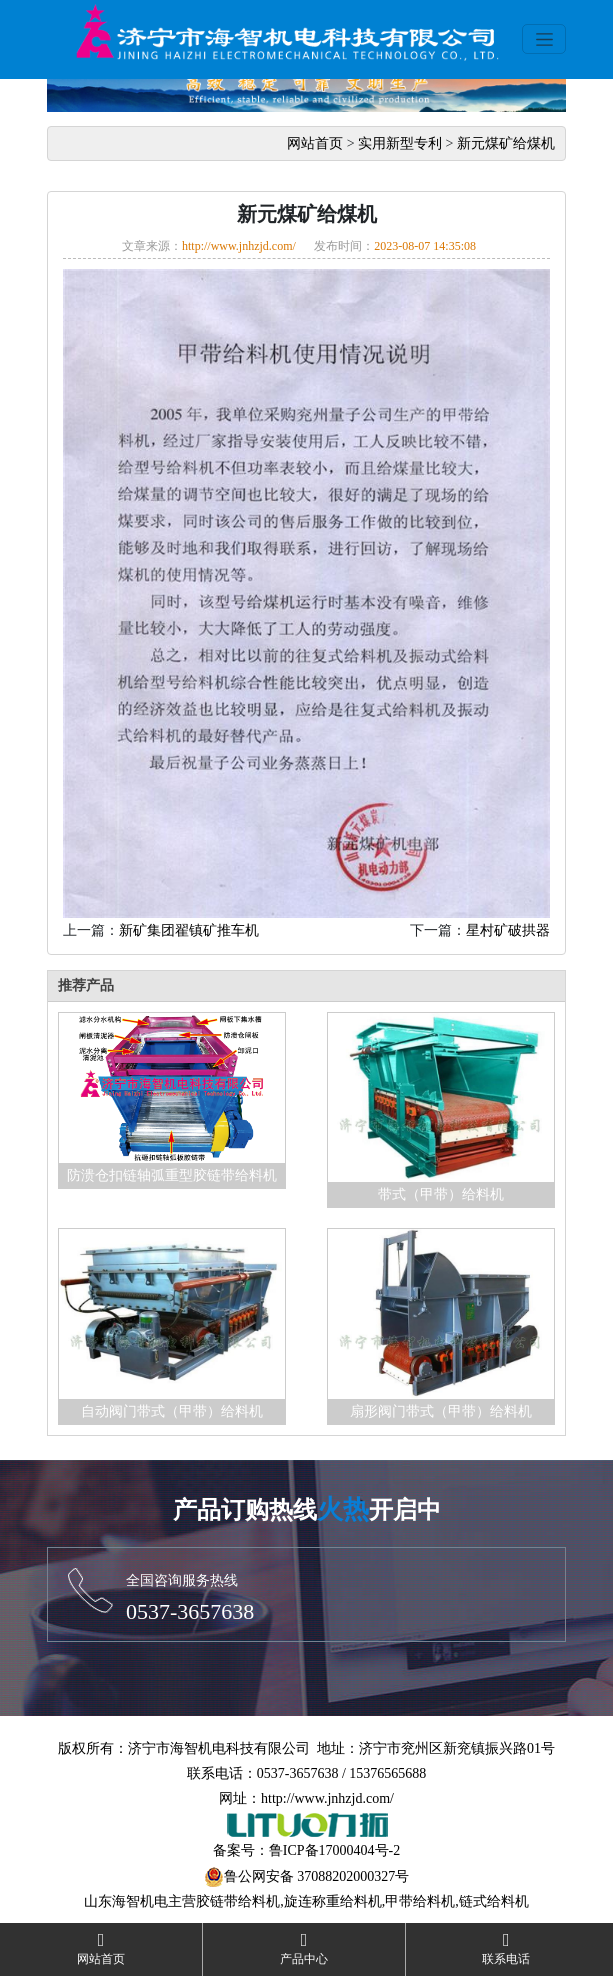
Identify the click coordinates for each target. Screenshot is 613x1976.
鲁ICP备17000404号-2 (334, 1850)
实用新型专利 (400, 143)
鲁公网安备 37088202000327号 (317, 1876)
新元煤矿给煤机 (506, 143)
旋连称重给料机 (333, 1901)
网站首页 (315, 143)
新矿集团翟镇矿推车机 (189, 930)
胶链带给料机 (238, 1901)
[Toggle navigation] (544, 39)
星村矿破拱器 (508, 930)
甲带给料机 (420, 1901)
